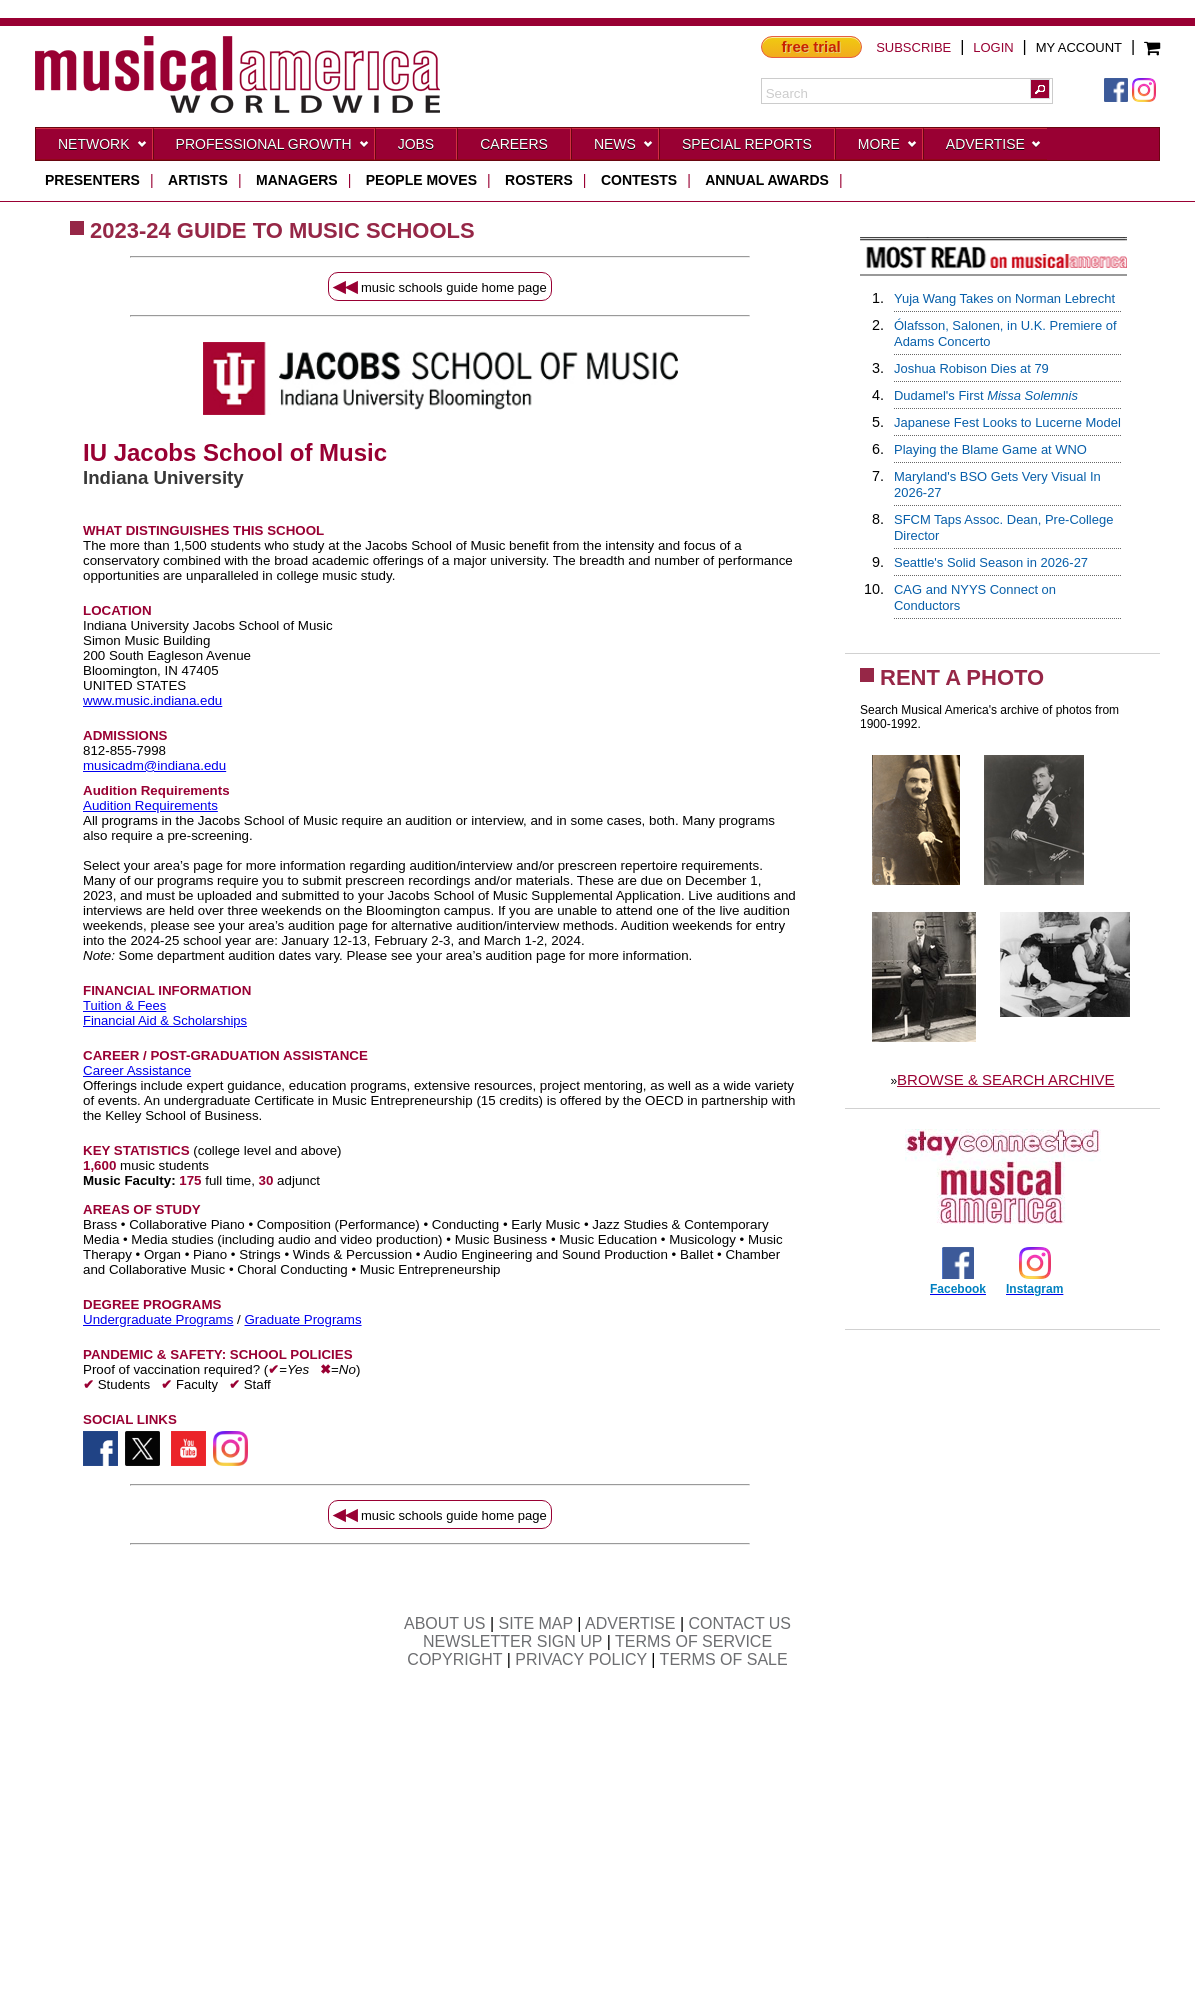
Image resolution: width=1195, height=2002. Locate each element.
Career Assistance (137, 1070)
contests (639, 180)
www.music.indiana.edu (152, 700)
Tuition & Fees (124, 1005)
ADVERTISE (630, 1623)
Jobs (416, 144)
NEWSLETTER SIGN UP (512, 1641)
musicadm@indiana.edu (154, 765)
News (624, 148)
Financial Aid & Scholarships (165, 1020)
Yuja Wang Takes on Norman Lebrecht (1004, 298)
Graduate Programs (303, 1319)
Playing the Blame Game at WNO (990, 449)
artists (198, 180)
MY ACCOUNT (1079, 47)
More (888, 148)
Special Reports (747, 144)
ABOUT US (445, 1623)
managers (297, 180)
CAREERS (514, 144)
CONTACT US (740, 1623)
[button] (1040, 89)
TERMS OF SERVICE (693, 1641)
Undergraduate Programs (158, 1319)
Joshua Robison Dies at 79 (971, 368)
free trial (811, 46)
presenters (92, 180)
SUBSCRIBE (913, 47)
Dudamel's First (986, 395)
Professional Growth (273, 148)
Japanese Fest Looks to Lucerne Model (1007, 422)
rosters (539, 180)
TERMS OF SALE (724, 1659)
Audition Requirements (150, 805)
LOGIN (993, 47)
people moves (421, 180)
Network (103, 148)
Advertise (994, 148)
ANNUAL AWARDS (767, 180)
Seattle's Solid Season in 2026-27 (991, 562)
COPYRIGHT (454, 1659)
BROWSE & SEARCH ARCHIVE (1006, 1079)
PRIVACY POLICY (581, 1659)
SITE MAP (536, 1623)
